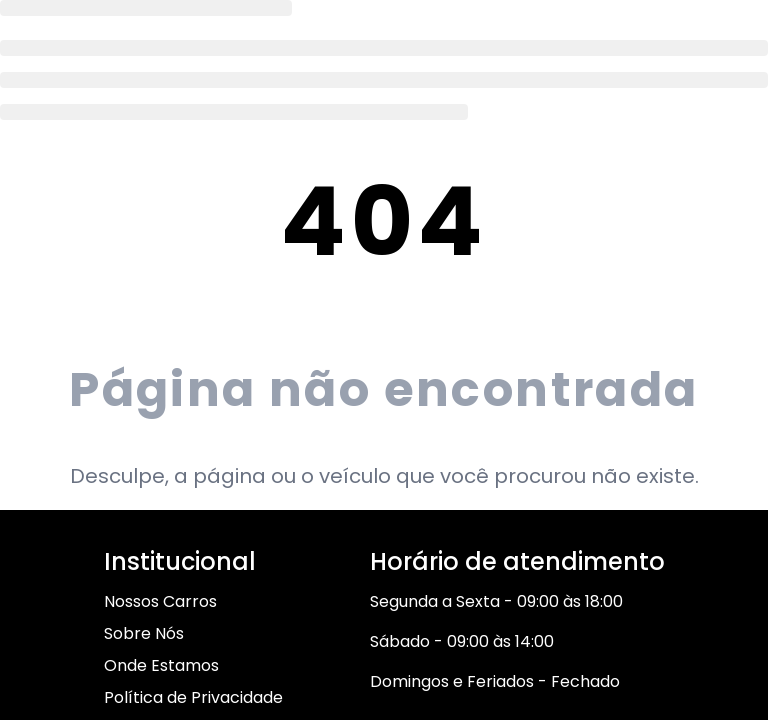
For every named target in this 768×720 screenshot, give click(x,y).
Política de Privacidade (193, 697)
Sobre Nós (144, 633)
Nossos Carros (160, 601)
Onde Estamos (161, 665)
